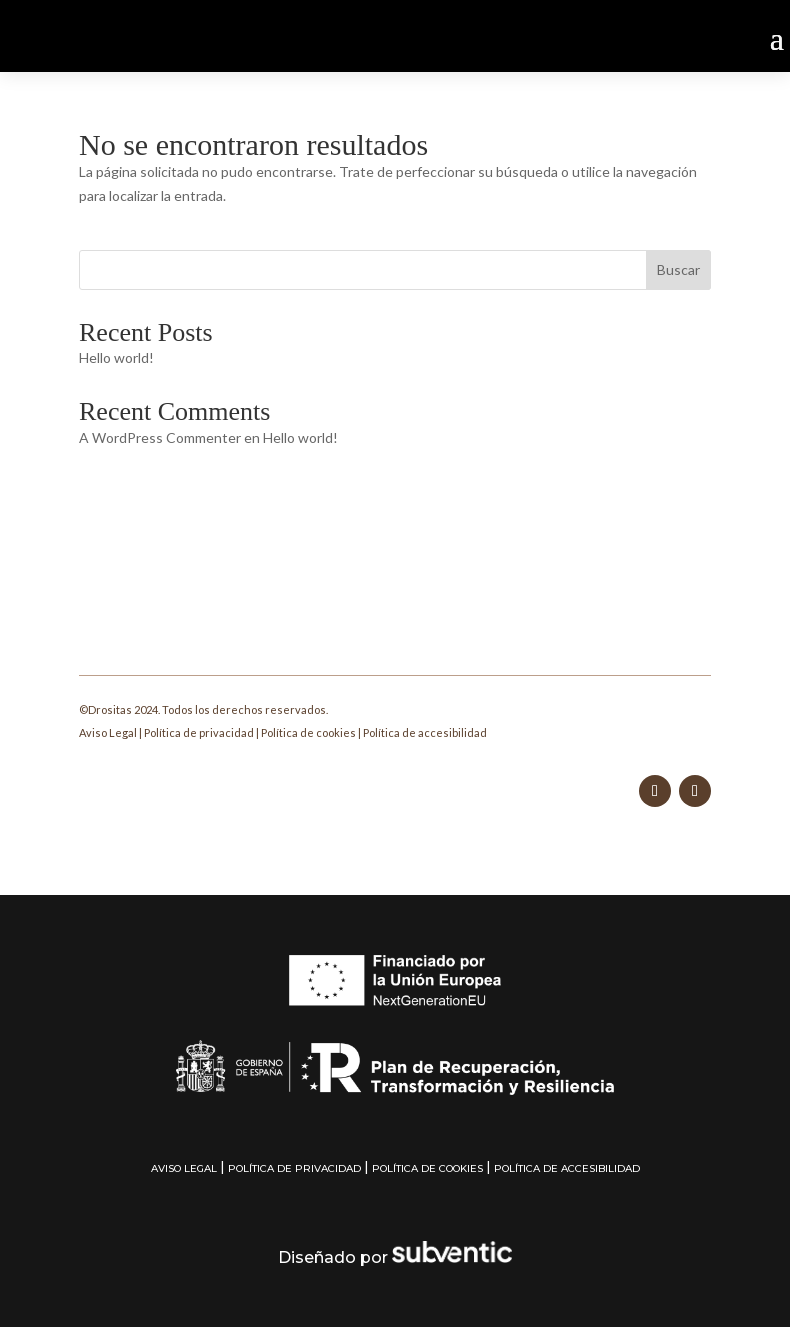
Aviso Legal (108, 732)
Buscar (678, 269)
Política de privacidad (199, 732)
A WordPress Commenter (160, 437)
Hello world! (116, 357)
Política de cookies (308, 732)
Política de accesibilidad (425, 732)
